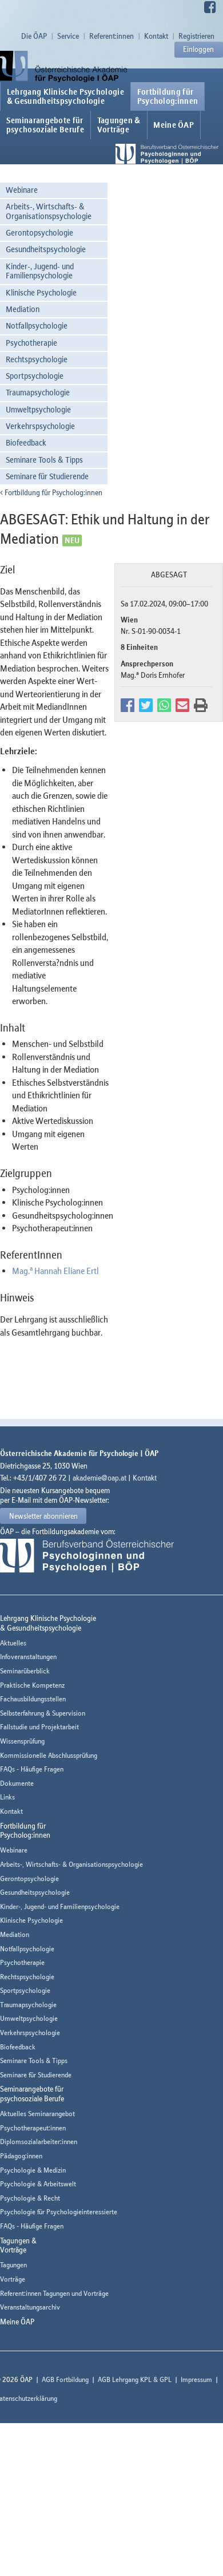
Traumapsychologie (38, 392)
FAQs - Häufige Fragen (31, 1769)
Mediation (22, 309)
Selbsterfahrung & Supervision (42, 1713)
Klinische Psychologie (41, 292)
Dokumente (17, 1783)
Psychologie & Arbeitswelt (38, 2183)
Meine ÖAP (173, 125)
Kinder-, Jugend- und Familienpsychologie (40, 271)
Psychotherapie (31, 342)
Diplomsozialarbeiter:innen (38, 2141)
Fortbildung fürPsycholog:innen (167, 96)
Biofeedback (26, 442)
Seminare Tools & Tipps (44, 459)
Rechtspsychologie (36, 359)
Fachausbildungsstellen (33, 1699)
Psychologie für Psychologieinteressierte (58, 2211)
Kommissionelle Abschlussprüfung (48, 1755)
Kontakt (156, 36)
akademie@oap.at (99, 1477)
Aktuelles (13, 1643)
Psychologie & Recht (30, 2198)
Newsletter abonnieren (43, 1515)
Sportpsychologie (34, 376)
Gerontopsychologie (39, 232)
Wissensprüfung (22, 1741)
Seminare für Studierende (47, 476)
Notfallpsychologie (36, 325)
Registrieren (196, 36)
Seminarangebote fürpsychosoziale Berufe (45, 125)
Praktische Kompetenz (32, 1685)
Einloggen (198, 49)
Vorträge (12, 2279)
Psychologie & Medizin (33, 2170)
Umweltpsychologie (38, 409)
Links (7, 1797)
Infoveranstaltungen (28, 1656)
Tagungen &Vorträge (119, 125)
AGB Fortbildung (65, 2379)
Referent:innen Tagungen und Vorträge (54, 2293)
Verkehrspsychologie (40, 426)
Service (68, 36)
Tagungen (13, 2264)
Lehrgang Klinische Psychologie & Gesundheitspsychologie (65, 96)
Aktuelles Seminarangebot (37, 2113)
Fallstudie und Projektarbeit (39, 1726)
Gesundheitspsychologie (46, 249)
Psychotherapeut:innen (33, 2128)
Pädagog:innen (21, 2156)
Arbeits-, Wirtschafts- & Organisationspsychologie (48, 211)
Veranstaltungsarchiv (30, 2307)
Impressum (196, 2379)
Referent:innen (111, 36)
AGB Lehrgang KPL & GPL (135, 2379)
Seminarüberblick (25, 1671)
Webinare (22, 190)
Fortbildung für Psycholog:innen (51, 492)
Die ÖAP (34, 36)
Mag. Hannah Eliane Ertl (55, 1270)
